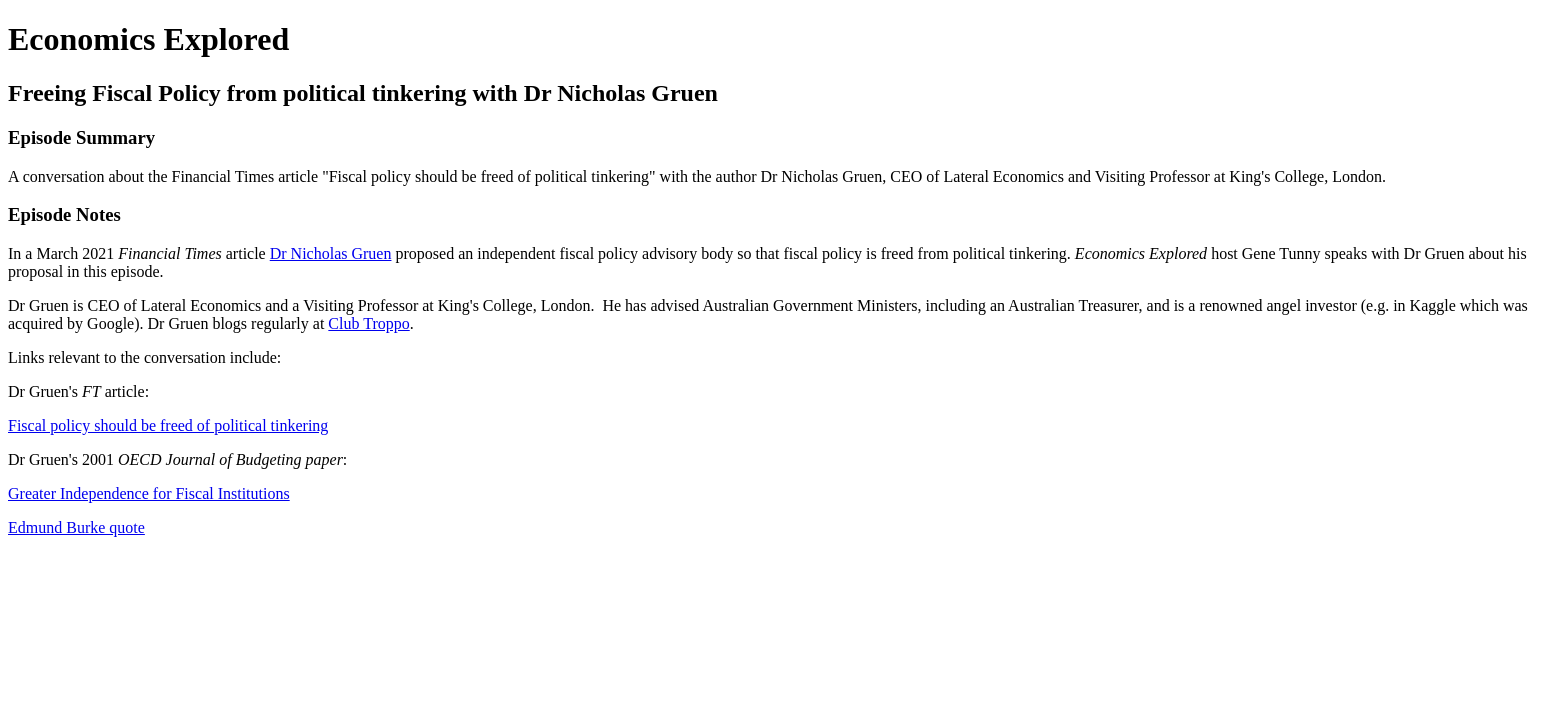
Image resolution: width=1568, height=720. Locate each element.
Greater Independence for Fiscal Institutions (149, 493)
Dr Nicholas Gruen (331, 253)
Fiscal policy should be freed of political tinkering (168, 425)
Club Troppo (368, 323)
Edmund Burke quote (76, 527)
